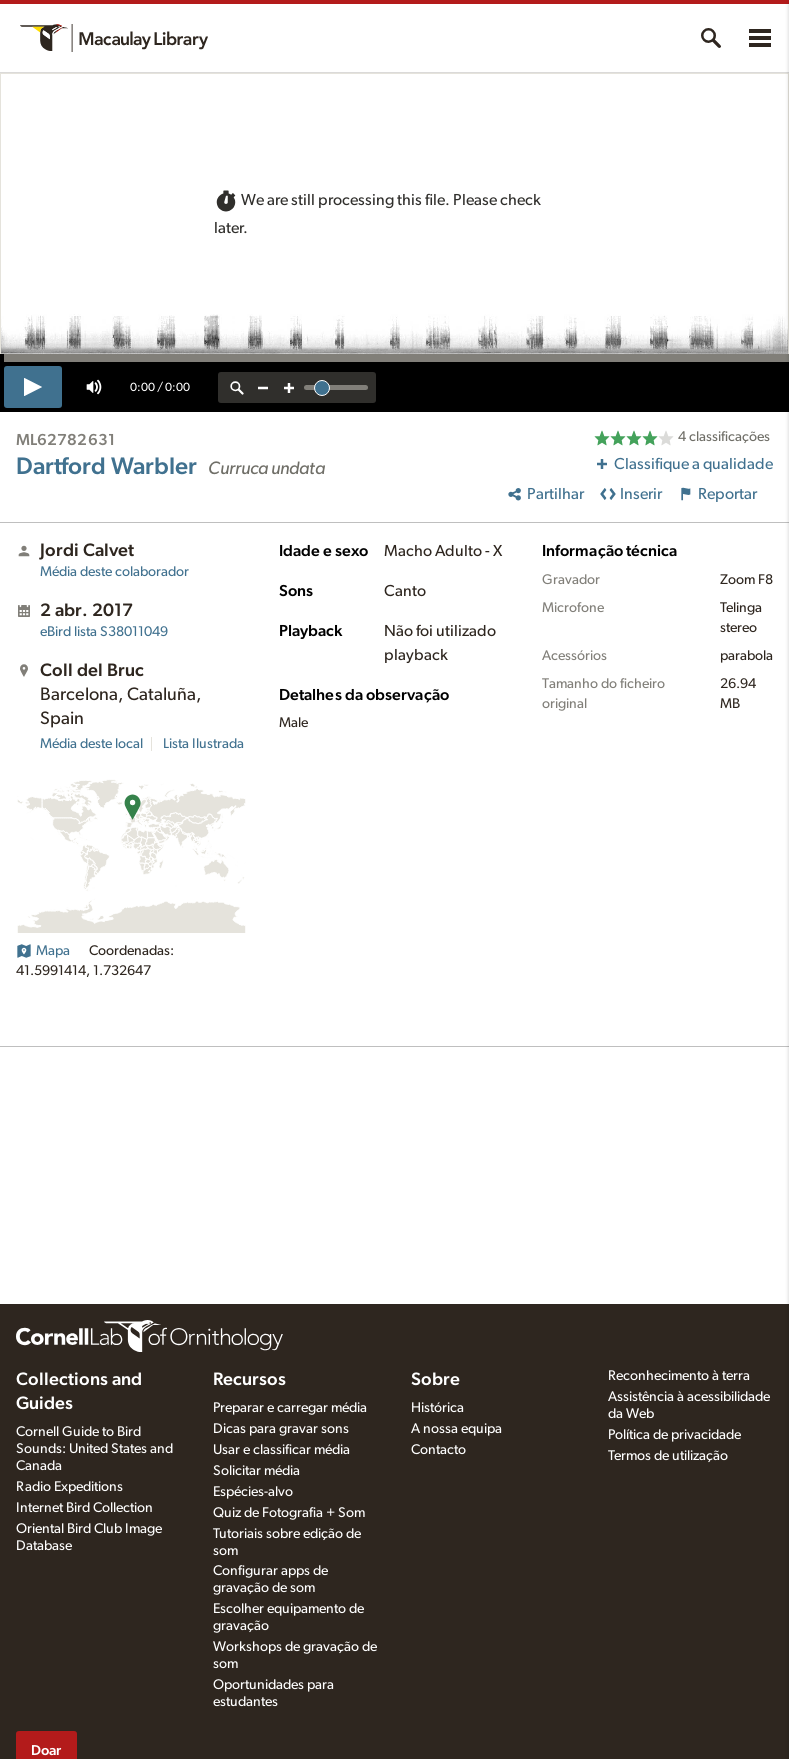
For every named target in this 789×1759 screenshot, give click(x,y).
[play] (33, 387)
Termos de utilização (668, 1456)
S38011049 (104, 632)
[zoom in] (289, 387)
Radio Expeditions (69, 1487)
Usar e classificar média (281, 1450)
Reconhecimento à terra (679, 1376)
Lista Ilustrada (203, 744)
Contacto (438, 1450)
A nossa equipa (456, 1429)
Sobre (435, 1380)
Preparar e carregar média (290, 1408)
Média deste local (91, 744)
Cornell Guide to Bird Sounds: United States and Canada (94, 1449)
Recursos (249, 1380)
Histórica (437, 1408)
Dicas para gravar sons (281, 1429)
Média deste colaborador (114, 572)
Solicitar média (256, 1471)
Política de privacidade (674, 1435)
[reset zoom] (237, 387)
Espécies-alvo (253, 1492)
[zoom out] (263, 387)
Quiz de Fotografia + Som (289, 1513)
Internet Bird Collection (84, 1508)
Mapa (43, 951)
